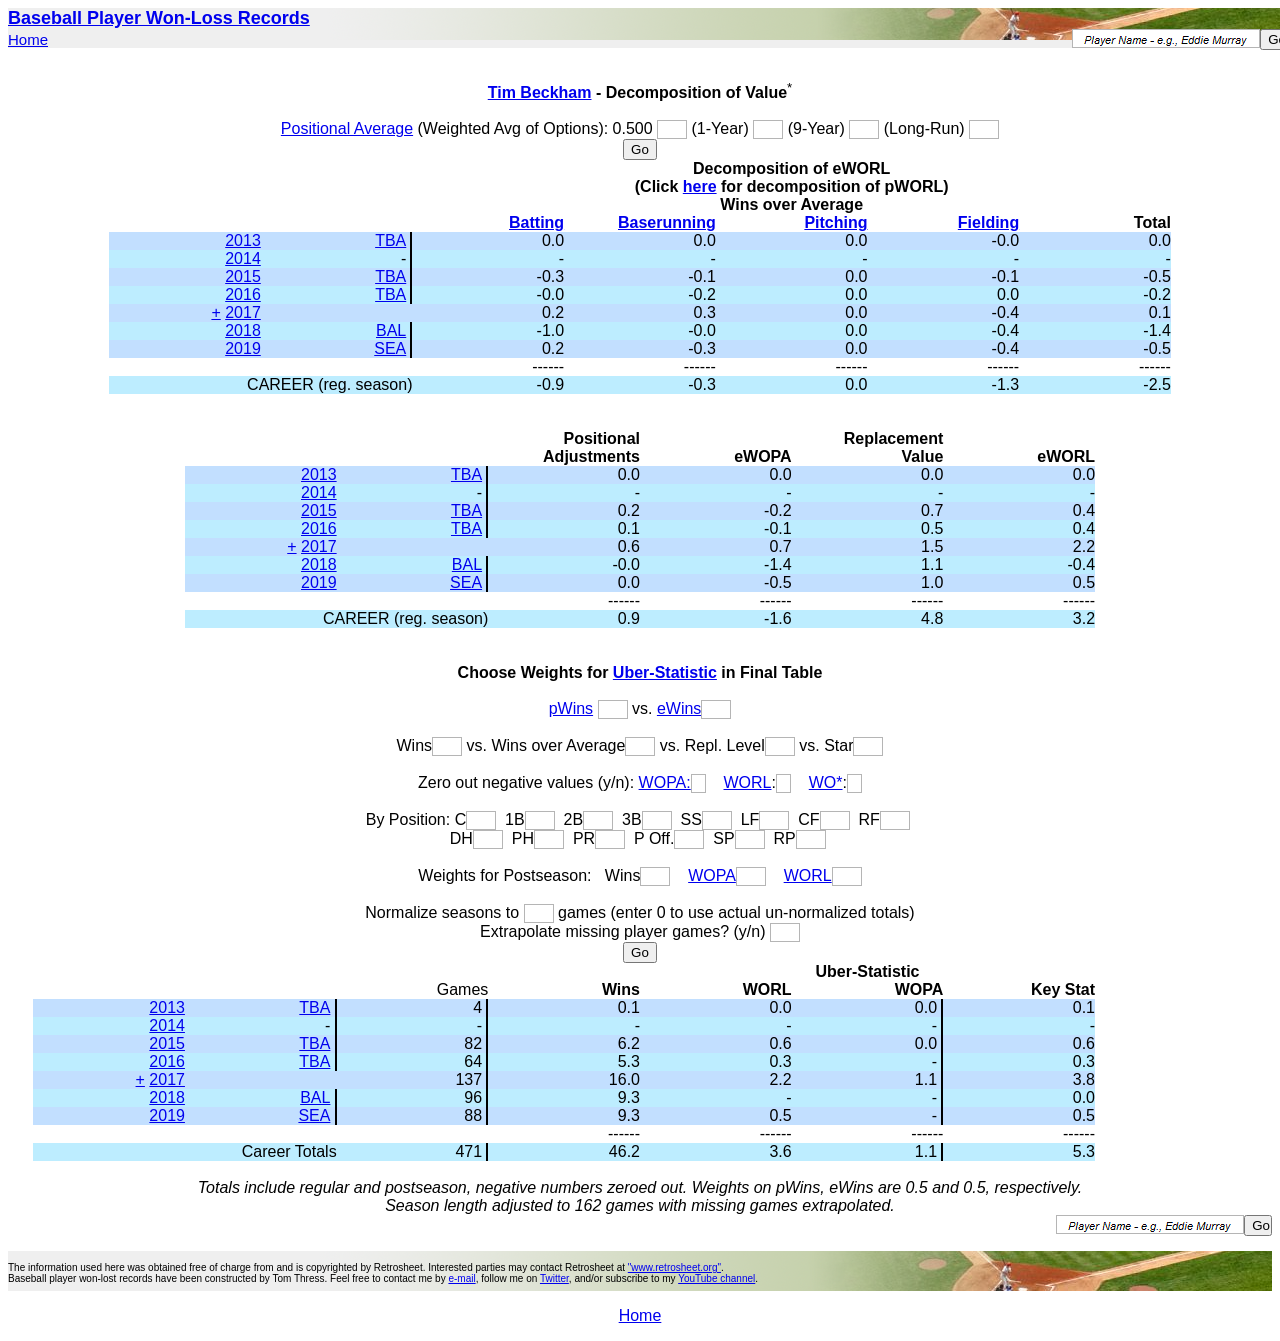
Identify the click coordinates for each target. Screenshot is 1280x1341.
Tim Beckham (540, 92)
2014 (243, 258)
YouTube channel (716, 1278)
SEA (390, 348)
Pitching (835, 222)
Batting (536, 222)
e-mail (461, 1278)
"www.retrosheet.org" (674, 1267)
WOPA (712, 875)
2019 (243, 348)
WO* (826, 782)
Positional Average (347, 128)
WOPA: (665, 782)
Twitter (554, 1278)
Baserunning (667, 222)
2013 (243, 240)
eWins (679, 708)
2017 (243, 312)
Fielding (988, 222)
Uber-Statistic (665, 672)
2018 (243, 330)
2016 (243, 294)
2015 (243, 276)
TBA (390, 240)
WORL (748, 782)
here (700, 186)
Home (28, 39)
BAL (391, 330)
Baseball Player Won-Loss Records (159, 18)
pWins (571, 708)
